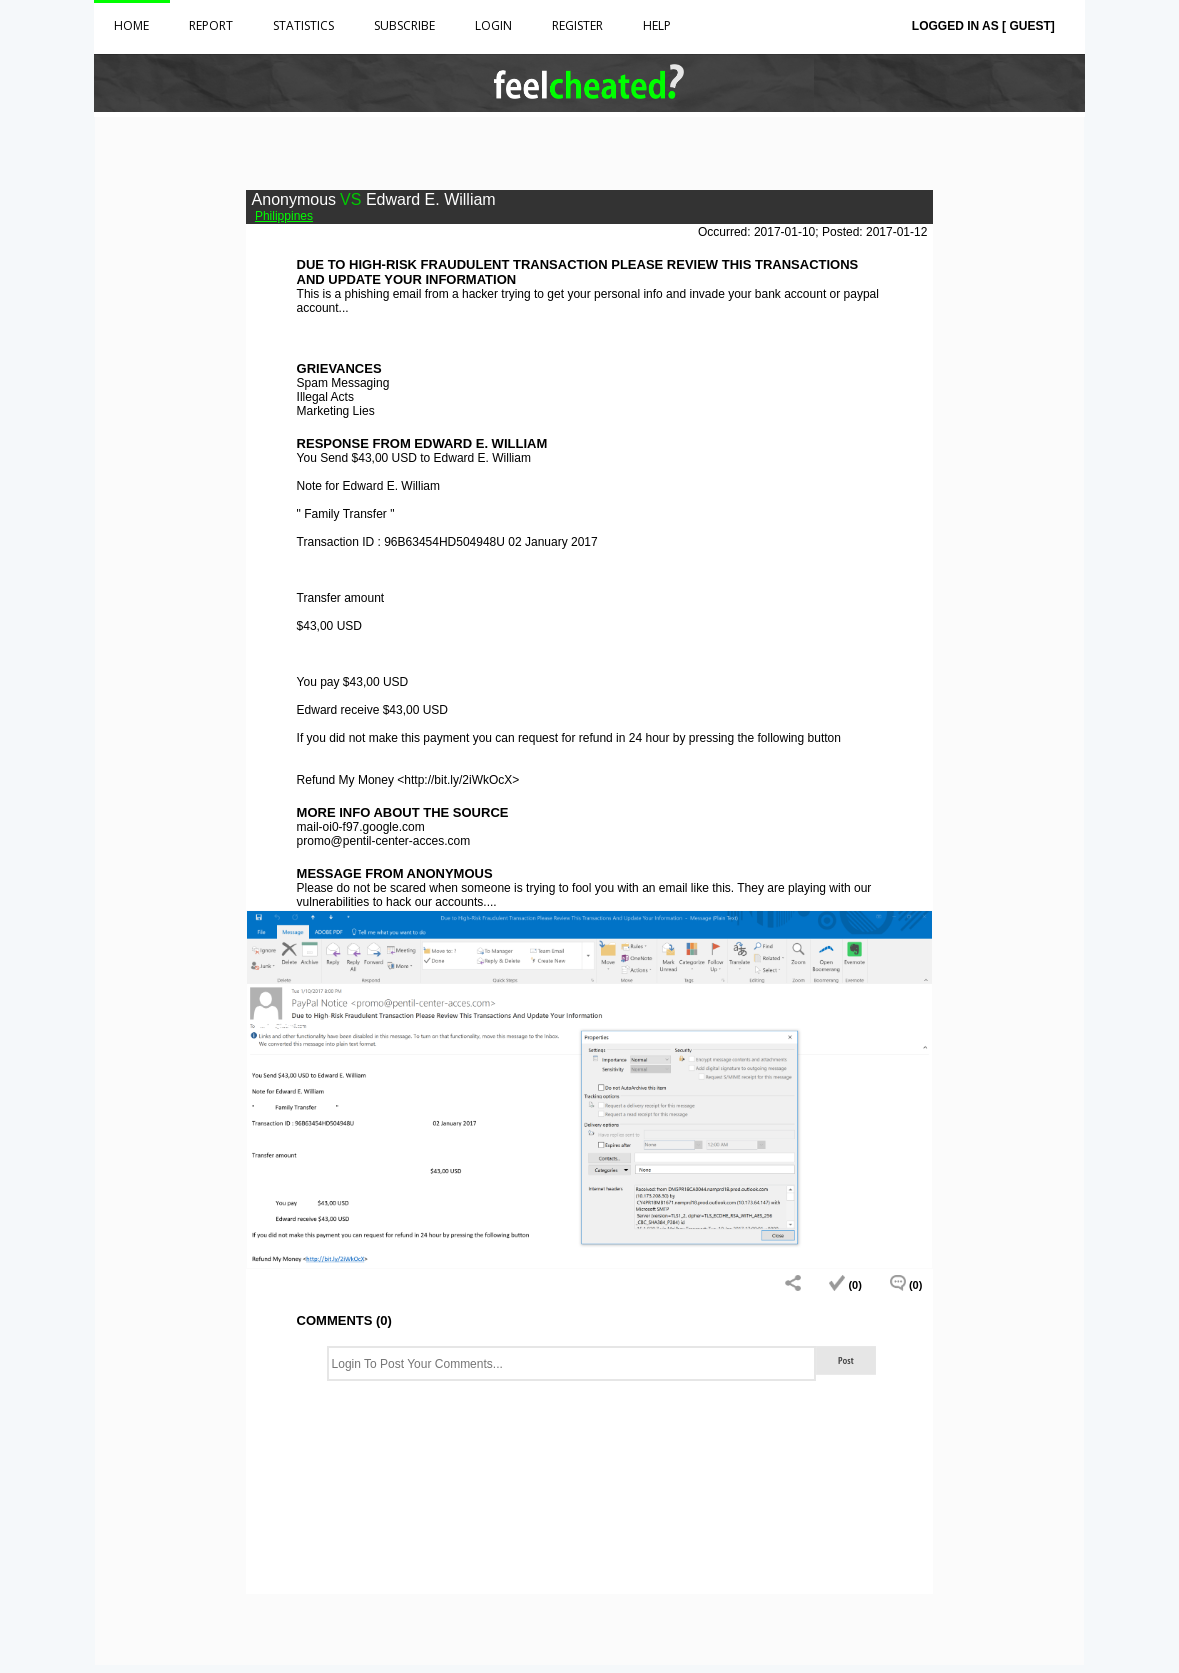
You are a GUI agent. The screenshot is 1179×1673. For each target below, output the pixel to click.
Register (577, 25)
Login (493, 25)
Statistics (303, 25)
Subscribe (404, 25)
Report (211, 25)
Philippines (284, 216)
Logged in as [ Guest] (983, 26)
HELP (657, 25)
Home (131, 25)
